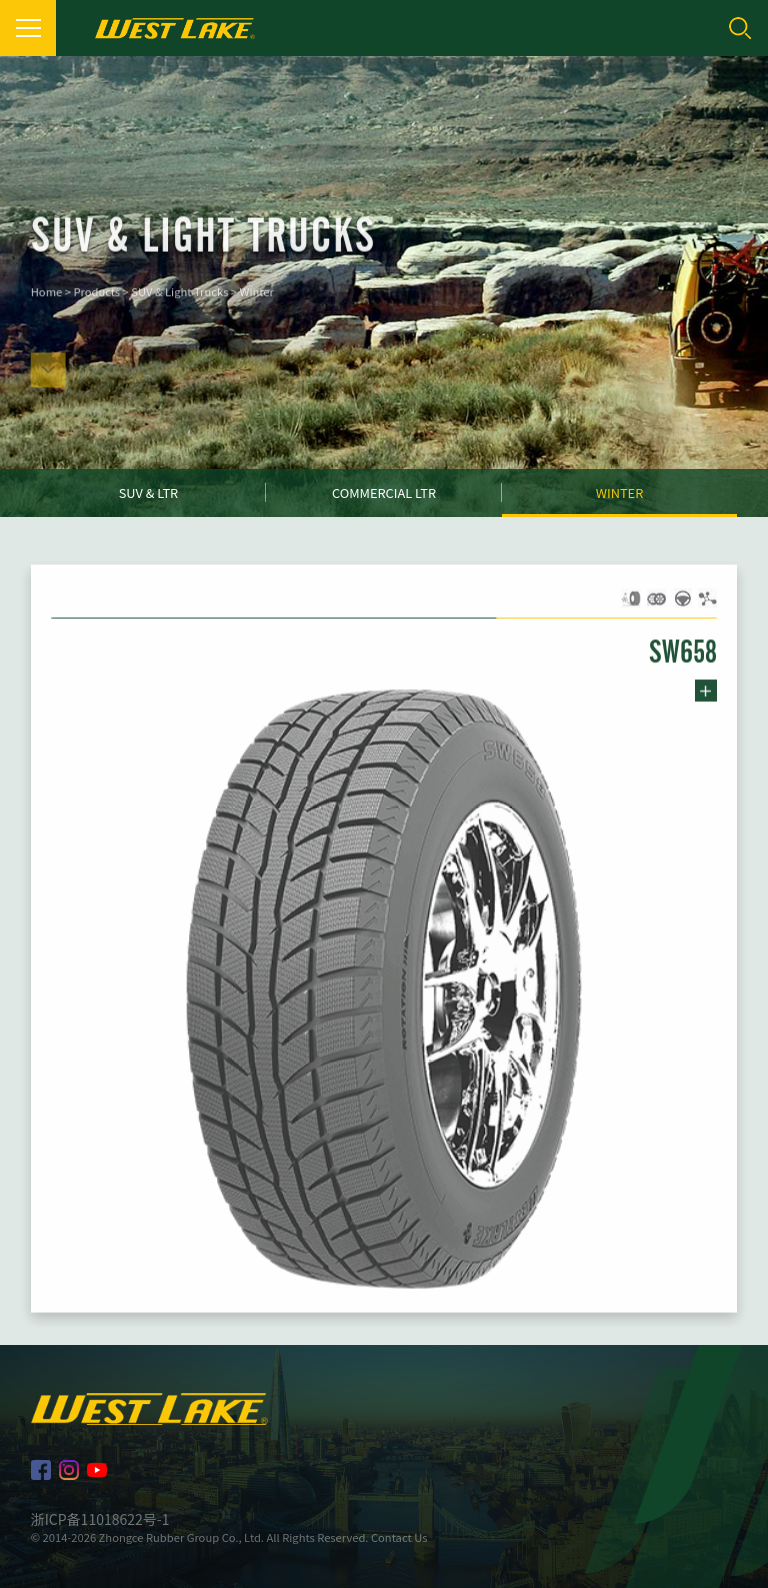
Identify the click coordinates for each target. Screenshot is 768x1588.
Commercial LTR (384, 492)
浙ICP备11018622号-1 (100, 1519)
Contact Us (399, 1537)
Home (46, 305)
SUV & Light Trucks (179, 305)
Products (96, 305)
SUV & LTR (149, 492)
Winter (257, 305)
